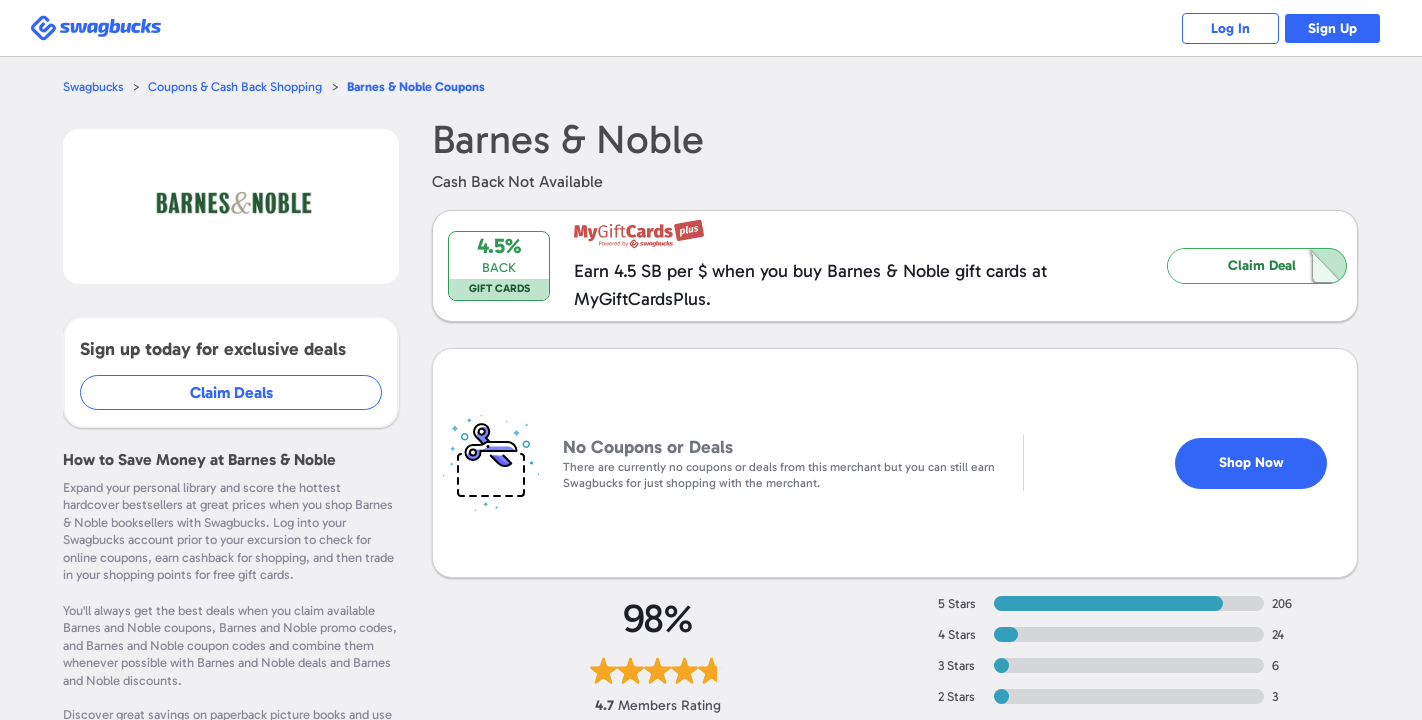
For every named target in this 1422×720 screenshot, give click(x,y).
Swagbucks (94, 86)
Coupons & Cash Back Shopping (238, 86)
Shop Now (1251, 452)
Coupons (422, 86)
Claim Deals (232, 392)
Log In (1226, 28)
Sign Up (1331, 28)
